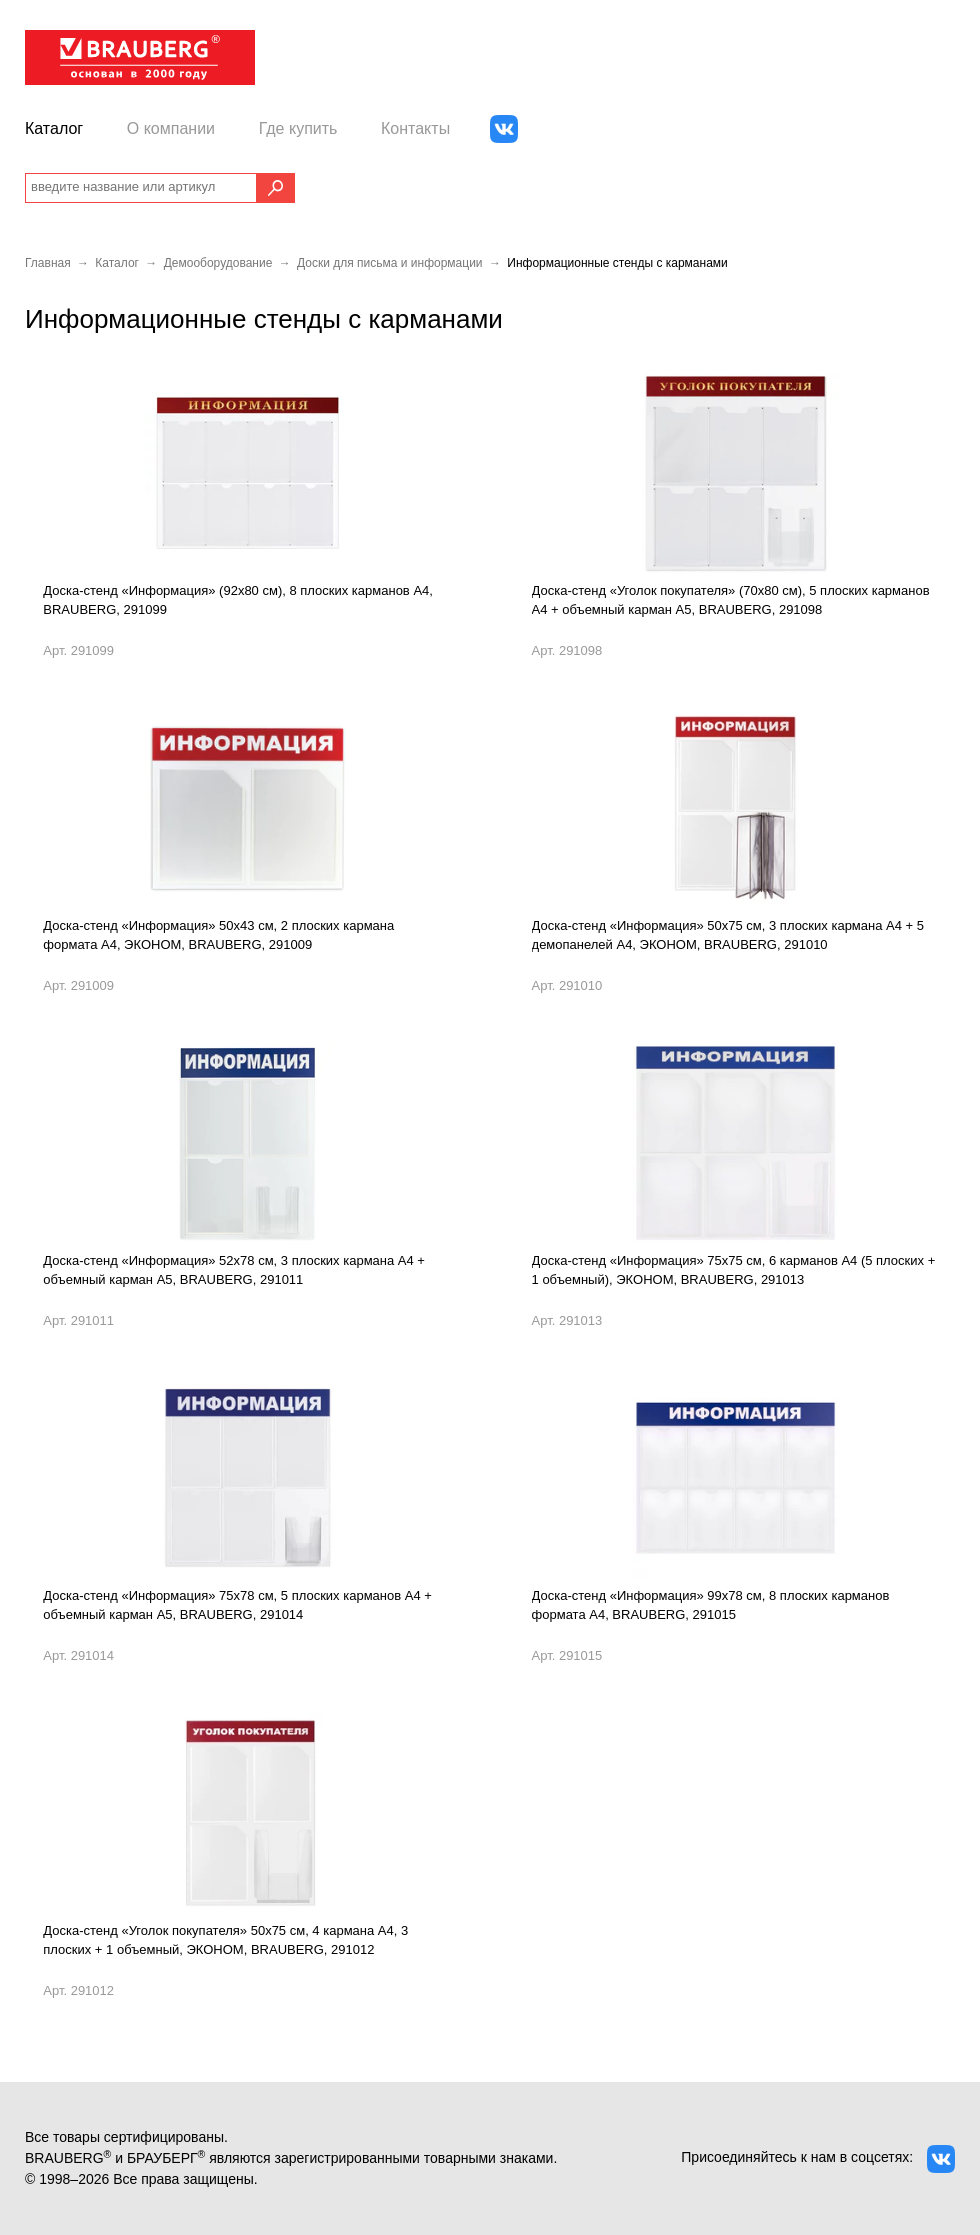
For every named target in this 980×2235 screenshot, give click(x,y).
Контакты (415, 128)
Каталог (54, 128)
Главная (48, 263)
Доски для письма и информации (390, 263)
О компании (171, 128)
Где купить (298, 128)
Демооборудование (218, 263)
